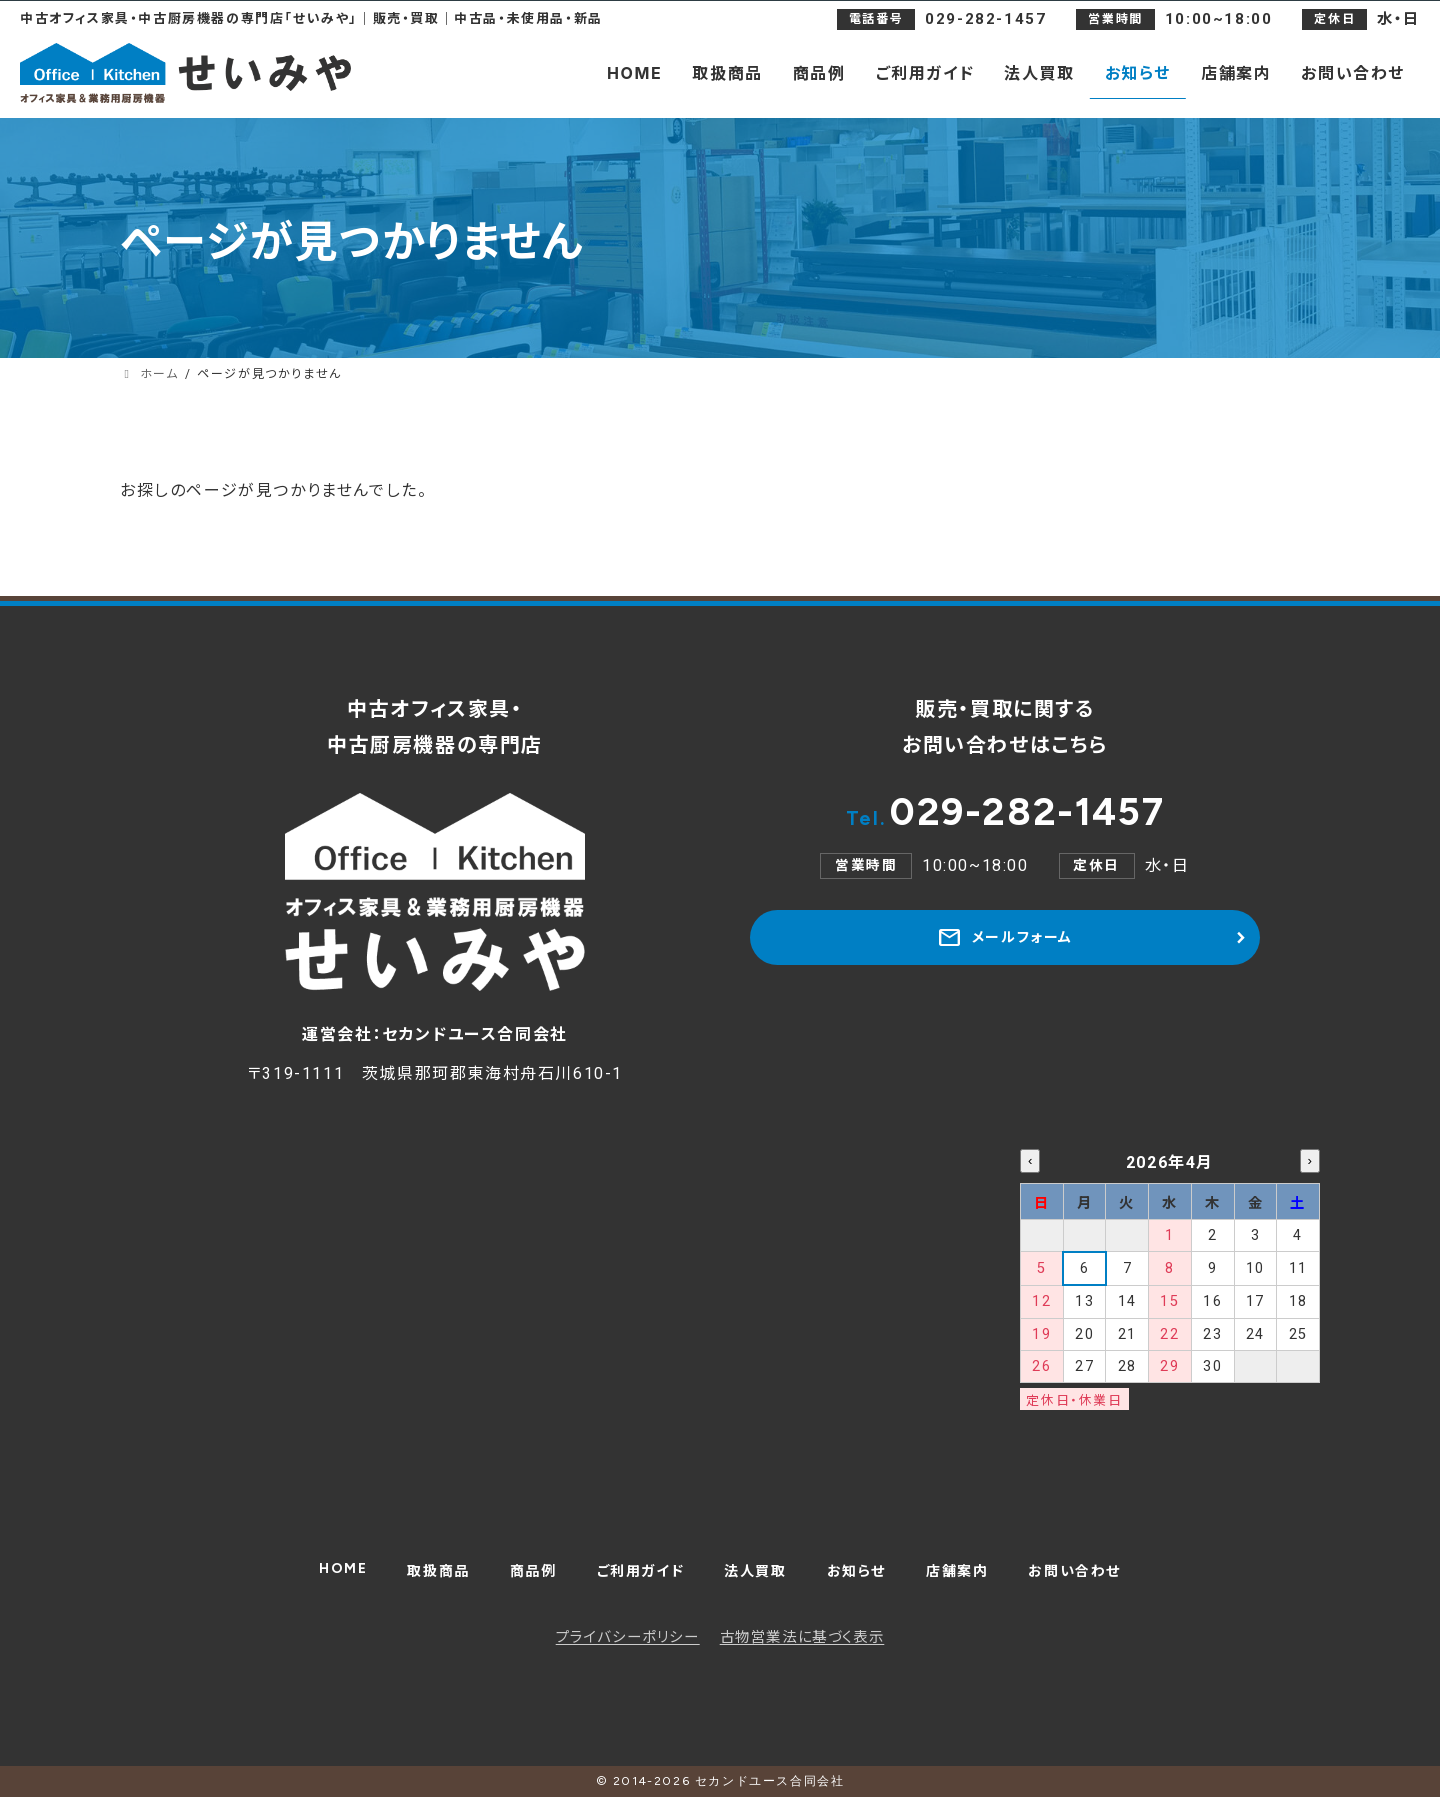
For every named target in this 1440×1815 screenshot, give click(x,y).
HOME (313, 1578)
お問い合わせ (1101, 1582)
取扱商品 (415, 1582)
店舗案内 (974, 1582)
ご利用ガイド (632, 1582)
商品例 (516, 1582)
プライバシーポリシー (628, 1655)
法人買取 (757, 1582)
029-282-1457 (1005, 821)
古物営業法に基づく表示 (802, 1655)
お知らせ (865, 1582)
